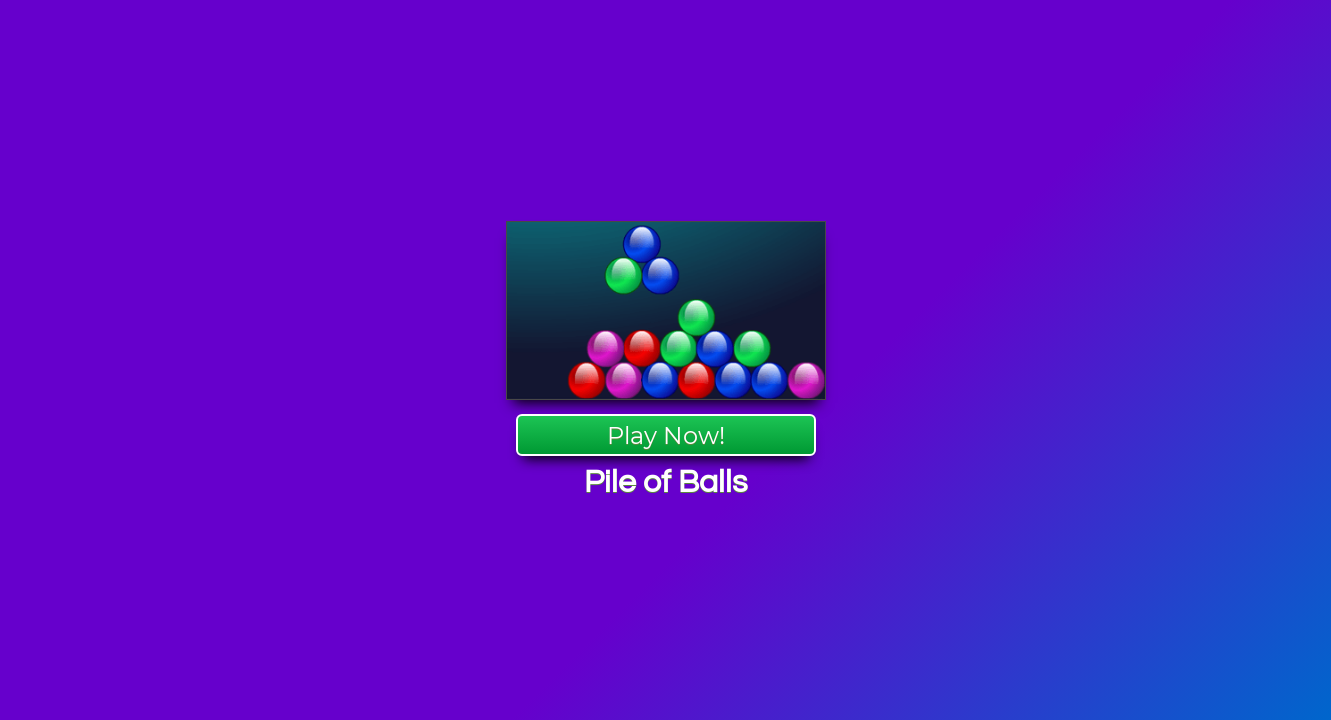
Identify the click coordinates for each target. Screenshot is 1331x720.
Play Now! (666, 435)
